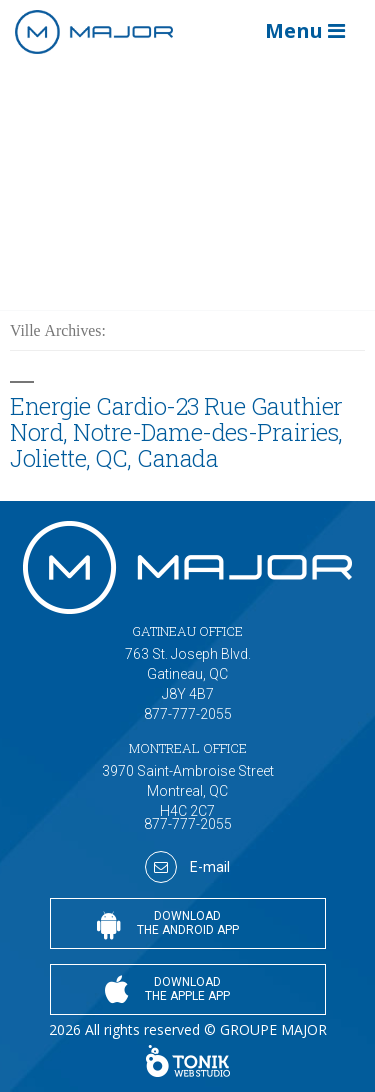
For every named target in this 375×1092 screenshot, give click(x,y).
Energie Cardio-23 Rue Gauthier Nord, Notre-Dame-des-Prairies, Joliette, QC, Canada (176, 431)
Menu (305, 30)
